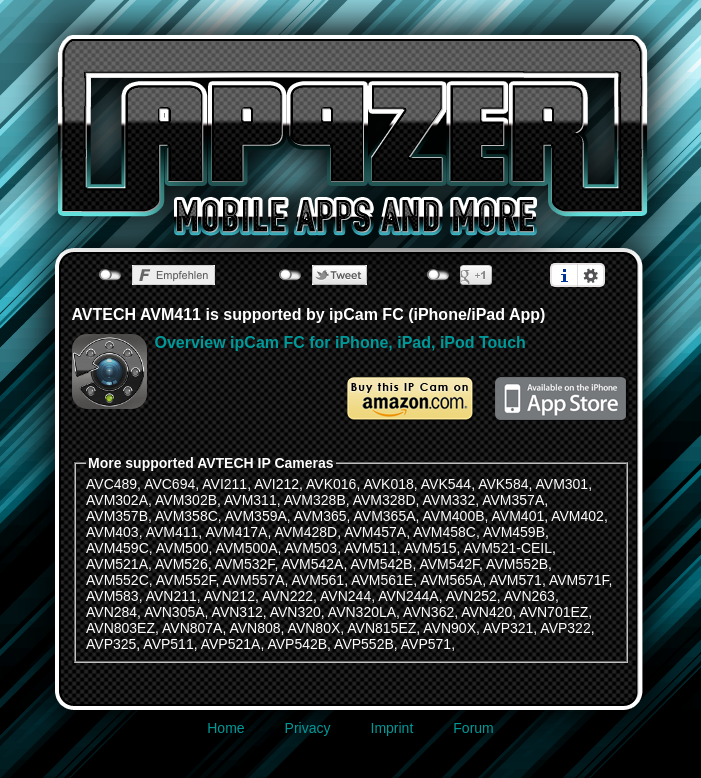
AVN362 (428, 612)
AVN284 (111, 612)
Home (225, 728)
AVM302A (117, 500)
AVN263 (529, 596)
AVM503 (311, 548)
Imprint (392, 728)
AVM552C (117, 580)
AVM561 (318, 580)
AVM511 (370, 548)
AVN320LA (362, 612)
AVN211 (171, 596)
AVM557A (253, 580)
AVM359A (256, 516)
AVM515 (430, 548)
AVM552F (186, 580)
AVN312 (237, 612)
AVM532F (245, 564)
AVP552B (364, 644)
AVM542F (449, 564)
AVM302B (186, 500)
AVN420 (486, 612)
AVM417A (236, 532)
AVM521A (117, 564)
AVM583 (112, 596)
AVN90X (449, 628)
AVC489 (111, 484)
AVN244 (345, 596)
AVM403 (112, 532)
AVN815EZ (381, 628)
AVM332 (449, 500)
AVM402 (577, 516)
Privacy (308, 728)
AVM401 (518, 516)
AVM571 (515, 580)
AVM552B (517, 564)
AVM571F (579, 580)
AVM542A (312, 564)
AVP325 (111, 644)
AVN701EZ (553, 612)
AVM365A (385, 516)
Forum (473, 728)
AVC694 (169, 484)
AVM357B (117, 516)
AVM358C (186, 516)
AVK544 (446, 484)
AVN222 (287, 596)
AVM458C (444, 532)
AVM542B (381, 564)
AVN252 (471, 596)
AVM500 (182, 548)
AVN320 (295, 612)
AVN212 (229, 596)
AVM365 (320, 516)
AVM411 (172, 532)
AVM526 (181, 564)
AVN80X (314, 628)
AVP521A (231, 644)
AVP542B (297, 644)
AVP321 (508, 628)
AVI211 (224, 484)
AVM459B (514, 532)
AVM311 (250, 500)
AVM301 (562, 484)
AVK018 (388, 484)
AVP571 (426, 644)
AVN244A (408, 596)
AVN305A (174, 612)
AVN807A (192, 628)
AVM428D (305, 532)
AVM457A (375, 532)
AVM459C (117, 548)
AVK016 (331, 484)
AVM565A (451, 580)
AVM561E (382, 580)
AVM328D (384, 500)
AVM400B (454, 516)
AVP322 (565, 628)
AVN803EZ (120, 628)
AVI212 (276, 484)
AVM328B (315, 500)
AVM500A (246, 548)
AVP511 (168, 644)
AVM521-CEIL (508, 548)
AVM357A (513, 500)
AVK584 (503, 484)
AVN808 (254, 628)
